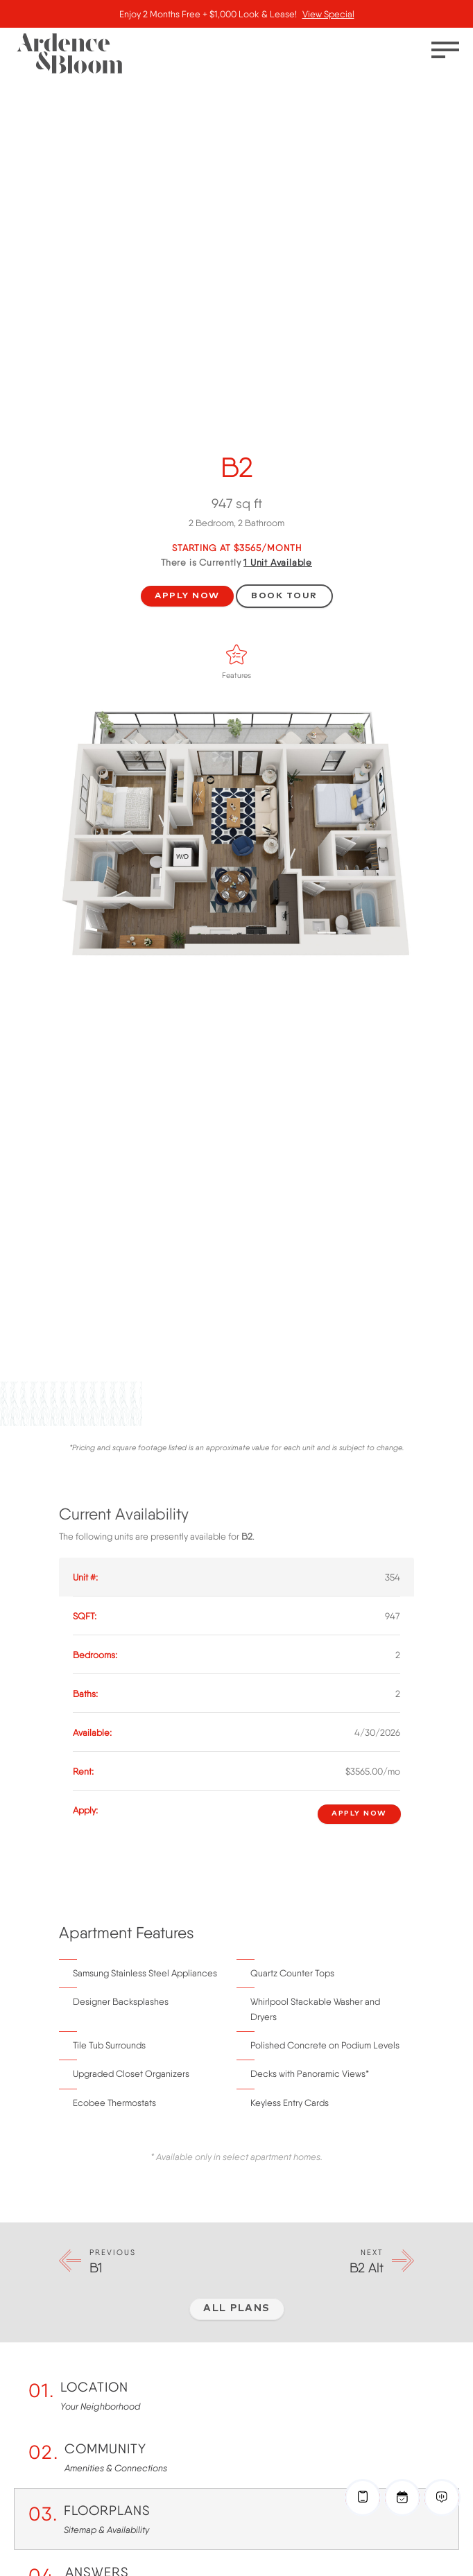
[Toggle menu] (445, 50)
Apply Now (187, 595)
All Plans (236, 2308)
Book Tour (284, 595)
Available (277, 562)
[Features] (236, 654)
